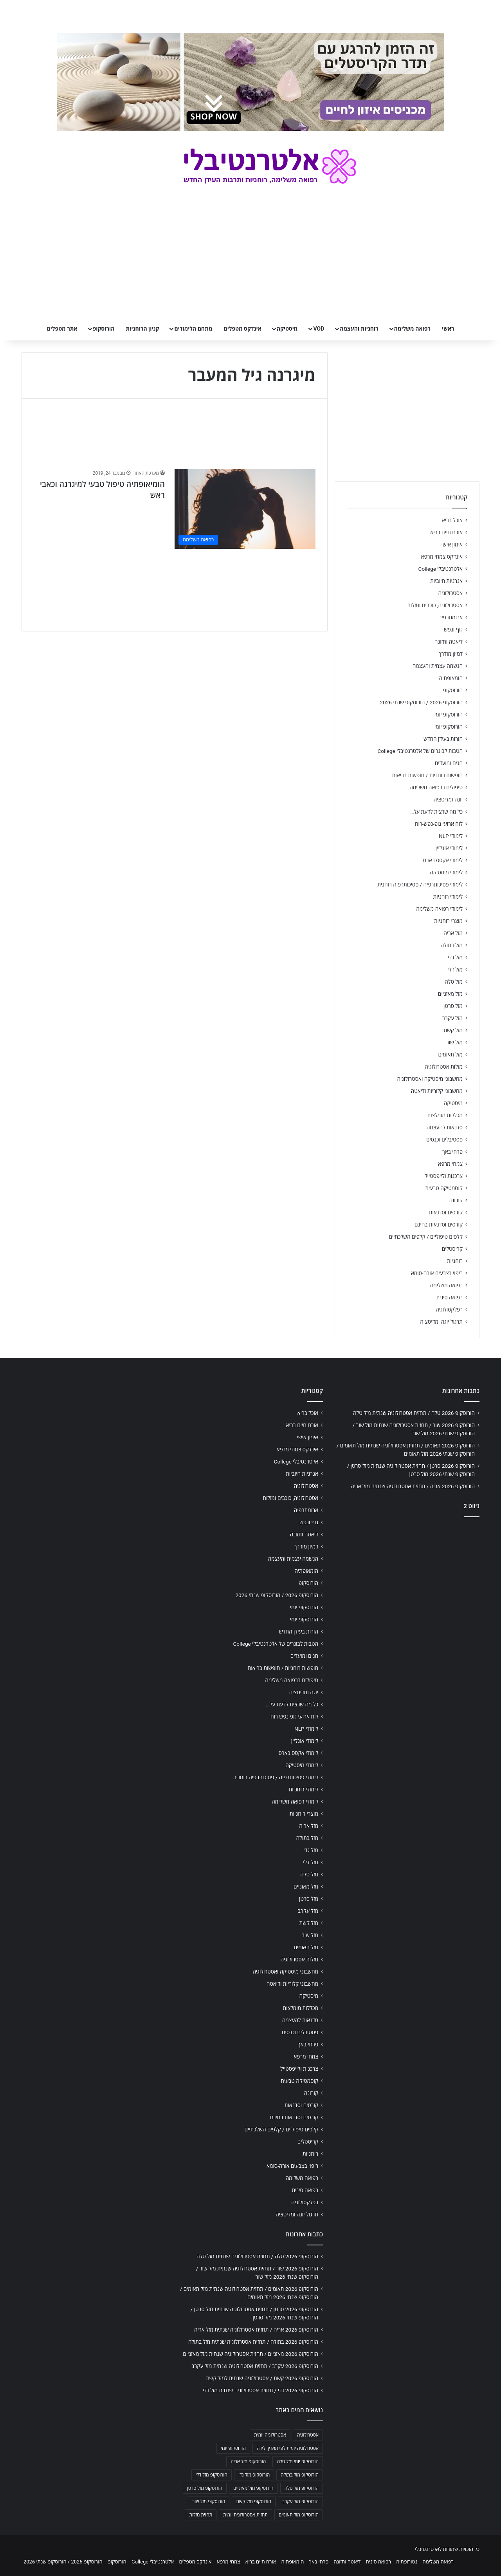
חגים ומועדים (449, 763)
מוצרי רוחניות (448, 921)
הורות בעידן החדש (443, 739)
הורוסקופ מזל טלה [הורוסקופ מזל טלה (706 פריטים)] (302, 2488)
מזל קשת (453, 1030)
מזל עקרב (452, 1018)
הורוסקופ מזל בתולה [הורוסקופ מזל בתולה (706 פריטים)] (300, 2475)
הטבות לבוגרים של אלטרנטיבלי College (420, 751)
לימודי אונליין (449, 848)
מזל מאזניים (450, 994)
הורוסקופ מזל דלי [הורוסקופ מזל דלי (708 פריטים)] (211, 2475)
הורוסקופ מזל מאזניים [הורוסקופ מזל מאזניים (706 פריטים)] (253, 2488)
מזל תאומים (450, 1054)
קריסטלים (452, 1249)
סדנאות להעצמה (445, 1127)
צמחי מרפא (450, 1164)
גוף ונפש (453, 629)
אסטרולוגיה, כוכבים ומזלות (435, 605)
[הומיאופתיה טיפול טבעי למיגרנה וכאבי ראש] (245, 509)
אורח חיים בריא (446, 532)
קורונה (456, 1200)
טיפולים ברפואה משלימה (436, 787)
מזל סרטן (453, 1006)
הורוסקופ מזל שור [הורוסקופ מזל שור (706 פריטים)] (208, 2501)
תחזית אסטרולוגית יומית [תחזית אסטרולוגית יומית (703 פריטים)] (245, 2515)
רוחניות (455, 1261)
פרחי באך (452, 1152)
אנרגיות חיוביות (446, 581)
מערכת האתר (146, 473)
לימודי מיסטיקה (446, 872)
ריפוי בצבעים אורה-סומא (437, 1273)
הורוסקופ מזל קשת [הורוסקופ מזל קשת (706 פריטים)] (253, 2501)
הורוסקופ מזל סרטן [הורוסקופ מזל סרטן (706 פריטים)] (204, 2488)
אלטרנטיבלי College (440, 569)
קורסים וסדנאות (446, 1212)
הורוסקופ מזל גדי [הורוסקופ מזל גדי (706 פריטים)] (254, 2475)
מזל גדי (455, 957)
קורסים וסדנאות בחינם (438, 1224)
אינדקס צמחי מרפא (442, 557)
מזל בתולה (451, 945)
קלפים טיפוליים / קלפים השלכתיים (426, 1237)
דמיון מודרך (451, 654)
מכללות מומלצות (445, 1115)
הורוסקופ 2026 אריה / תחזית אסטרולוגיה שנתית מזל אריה (413, 1486)
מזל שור (454, 1042)
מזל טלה (454, 982)
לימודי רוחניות (448, 897)
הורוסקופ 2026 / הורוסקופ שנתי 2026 (421, 702)
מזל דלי (455, 969)
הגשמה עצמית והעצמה (438, 666)
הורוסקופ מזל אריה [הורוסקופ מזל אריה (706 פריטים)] (248, 2461)
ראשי (448, 329)
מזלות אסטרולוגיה (444, 1067)
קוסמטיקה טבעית (444, 1188)
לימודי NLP (451, 836)
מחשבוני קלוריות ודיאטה (437, 1091)
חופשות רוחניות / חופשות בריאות (427, 775)
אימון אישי (452, 544)
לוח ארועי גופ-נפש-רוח (439, 824)
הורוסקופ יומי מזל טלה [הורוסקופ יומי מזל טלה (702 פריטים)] (298, 2461)
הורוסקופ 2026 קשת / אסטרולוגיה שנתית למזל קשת (262, 2378)
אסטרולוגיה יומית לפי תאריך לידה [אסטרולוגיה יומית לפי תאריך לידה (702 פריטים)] (288, 2448)
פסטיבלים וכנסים (444, 1139)
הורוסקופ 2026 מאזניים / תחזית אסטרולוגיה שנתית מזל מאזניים (250, 2354)
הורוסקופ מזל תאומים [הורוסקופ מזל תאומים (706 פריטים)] (299, 2515)
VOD (318, 329)
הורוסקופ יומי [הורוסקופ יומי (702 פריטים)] (233, 2448)
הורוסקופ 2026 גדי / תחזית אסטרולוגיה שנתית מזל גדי (260, 2390)
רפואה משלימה (412, 329)
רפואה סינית (449, 1297)
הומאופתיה (451, 678)
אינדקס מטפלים (242, 329)
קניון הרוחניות (142, 329)
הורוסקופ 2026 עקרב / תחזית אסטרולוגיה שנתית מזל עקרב (254, 2366)
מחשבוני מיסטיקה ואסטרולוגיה (430, 1079)
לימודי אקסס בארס (443, 860)
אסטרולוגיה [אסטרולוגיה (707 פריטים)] (308, 2435)
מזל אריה (453, 933)
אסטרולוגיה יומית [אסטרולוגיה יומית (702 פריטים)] (270, 2435)
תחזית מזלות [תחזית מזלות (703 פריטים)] (200, 2515)
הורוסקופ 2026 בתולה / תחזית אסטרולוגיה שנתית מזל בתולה (253, 2342)
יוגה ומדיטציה (448, 799)
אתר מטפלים (62, 329)
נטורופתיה (406, 2562)
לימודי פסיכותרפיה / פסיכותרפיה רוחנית (420, 884)
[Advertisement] (407, 1584)
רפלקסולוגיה (449, 1309)
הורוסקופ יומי (448, 714)
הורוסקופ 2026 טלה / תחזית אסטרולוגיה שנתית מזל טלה (414, 1413)
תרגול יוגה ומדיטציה (441, 1322)
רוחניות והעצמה (359, 329)
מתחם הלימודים (193, 329)
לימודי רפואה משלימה (439, 909)
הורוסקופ (104, 329)
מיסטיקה (287, 329)
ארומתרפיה (450, 617)
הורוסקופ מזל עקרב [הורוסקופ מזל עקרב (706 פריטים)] (300, 2501)
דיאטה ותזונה (448, 642)
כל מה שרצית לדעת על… (436, 812)
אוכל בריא (452, 520)
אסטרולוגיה (450, 593)
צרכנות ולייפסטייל (444, 1176)
